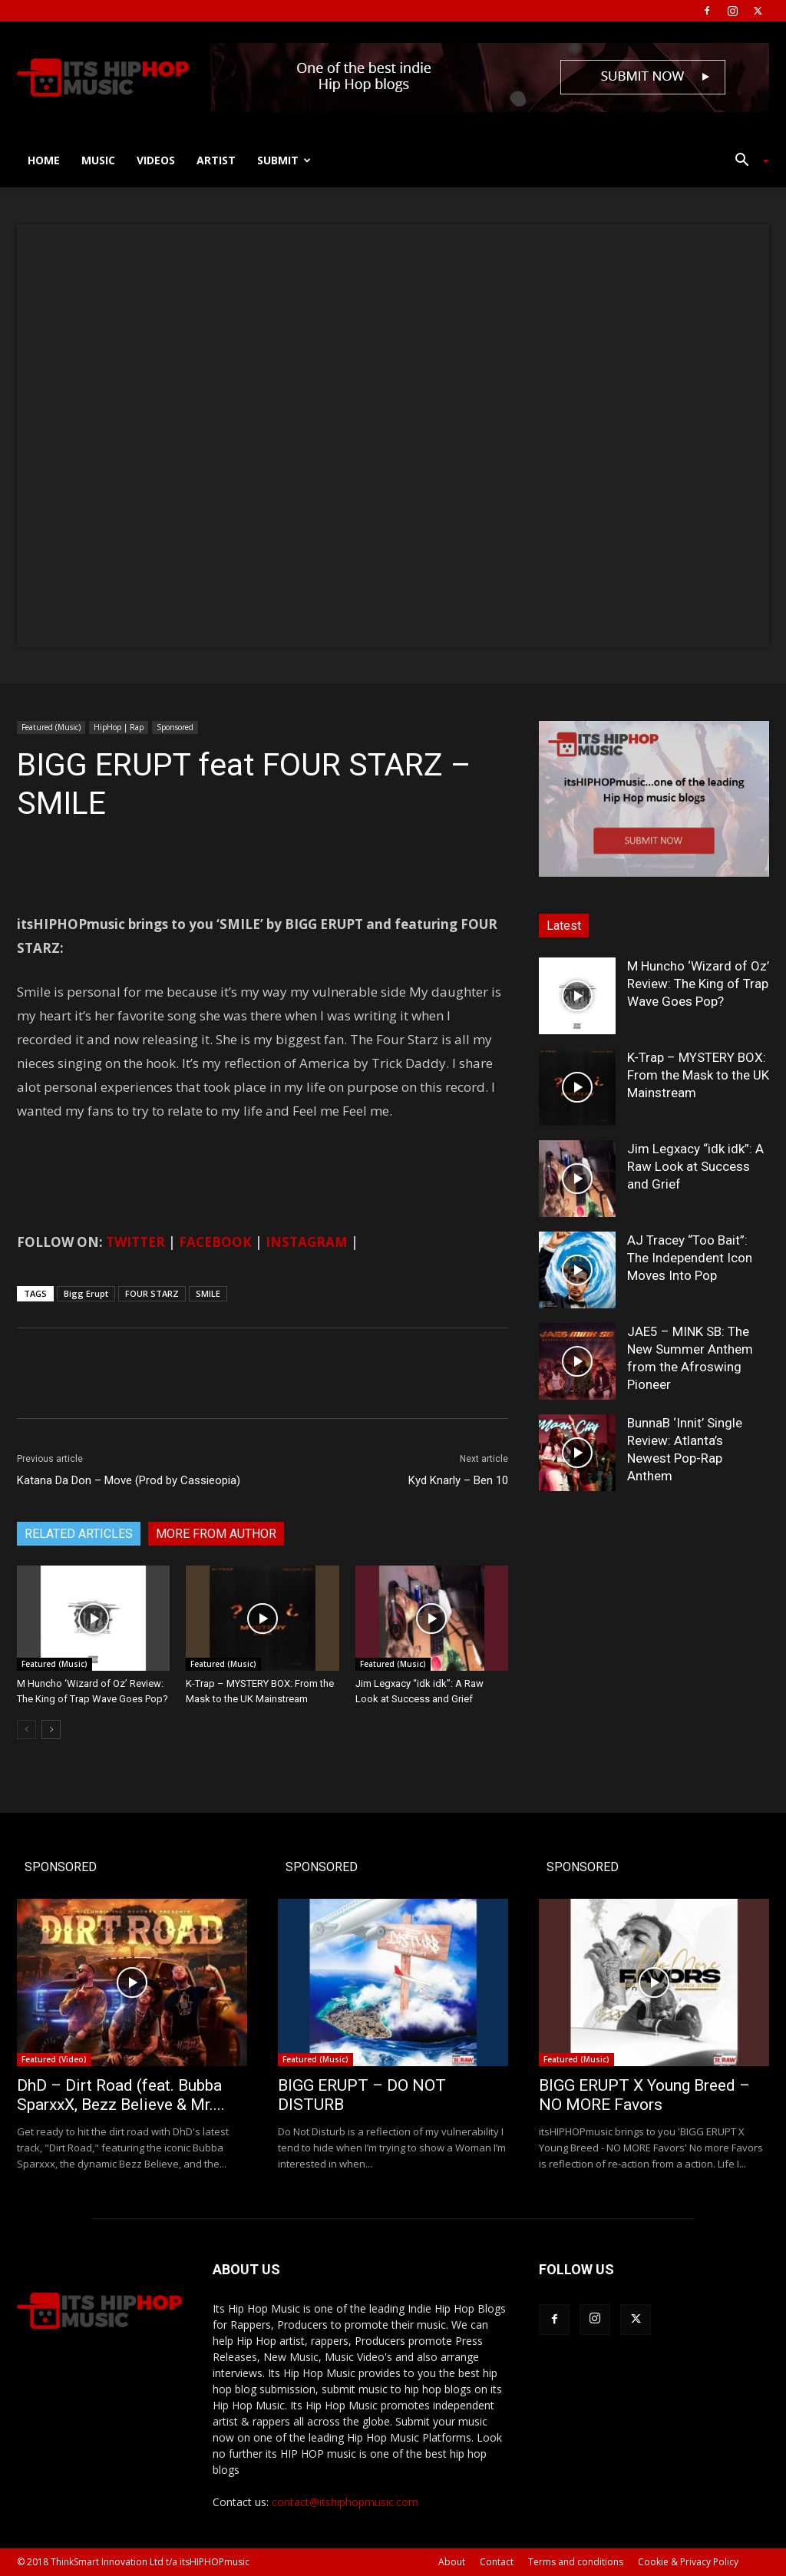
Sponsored (175, 727)
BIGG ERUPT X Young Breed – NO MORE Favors (644, 2095)
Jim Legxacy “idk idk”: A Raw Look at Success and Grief (695, 1166)
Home (44, 160)
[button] (746, 161)
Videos (156, 160)
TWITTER (135, 1242)
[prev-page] (26, 1729)
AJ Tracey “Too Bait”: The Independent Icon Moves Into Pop (689, 1257)
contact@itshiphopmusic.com (345, 2502)
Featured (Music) (51, 727)
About (451, 2561)
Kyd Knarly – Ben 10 (458, 1480)
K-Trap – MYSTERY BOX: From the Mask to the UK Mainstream (698, 1075)
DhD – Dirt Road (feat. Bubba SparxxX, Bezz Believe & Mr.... (121, 2095)
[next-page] (51, 1729)
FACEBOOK (215, 1242)
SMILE (208, 1293)
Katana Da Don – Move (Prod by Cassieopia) (128, 1480)
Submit (284, 160)
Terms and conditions (575, 2561)
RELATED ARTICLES (79, 1533)
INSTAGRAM (307, 1242)
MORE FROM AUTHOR (216, 1533)
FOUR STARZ (152, 1293)
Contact (497, 2561)
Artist (216, 160)
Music (98, 160)
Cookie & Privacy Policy (688, 2561)
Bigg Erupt (86, 1293)
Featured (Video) (54, 2059)
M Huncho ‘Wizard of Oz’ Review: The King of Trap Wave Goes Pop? (698, 983)
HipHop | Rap (119, 727)
